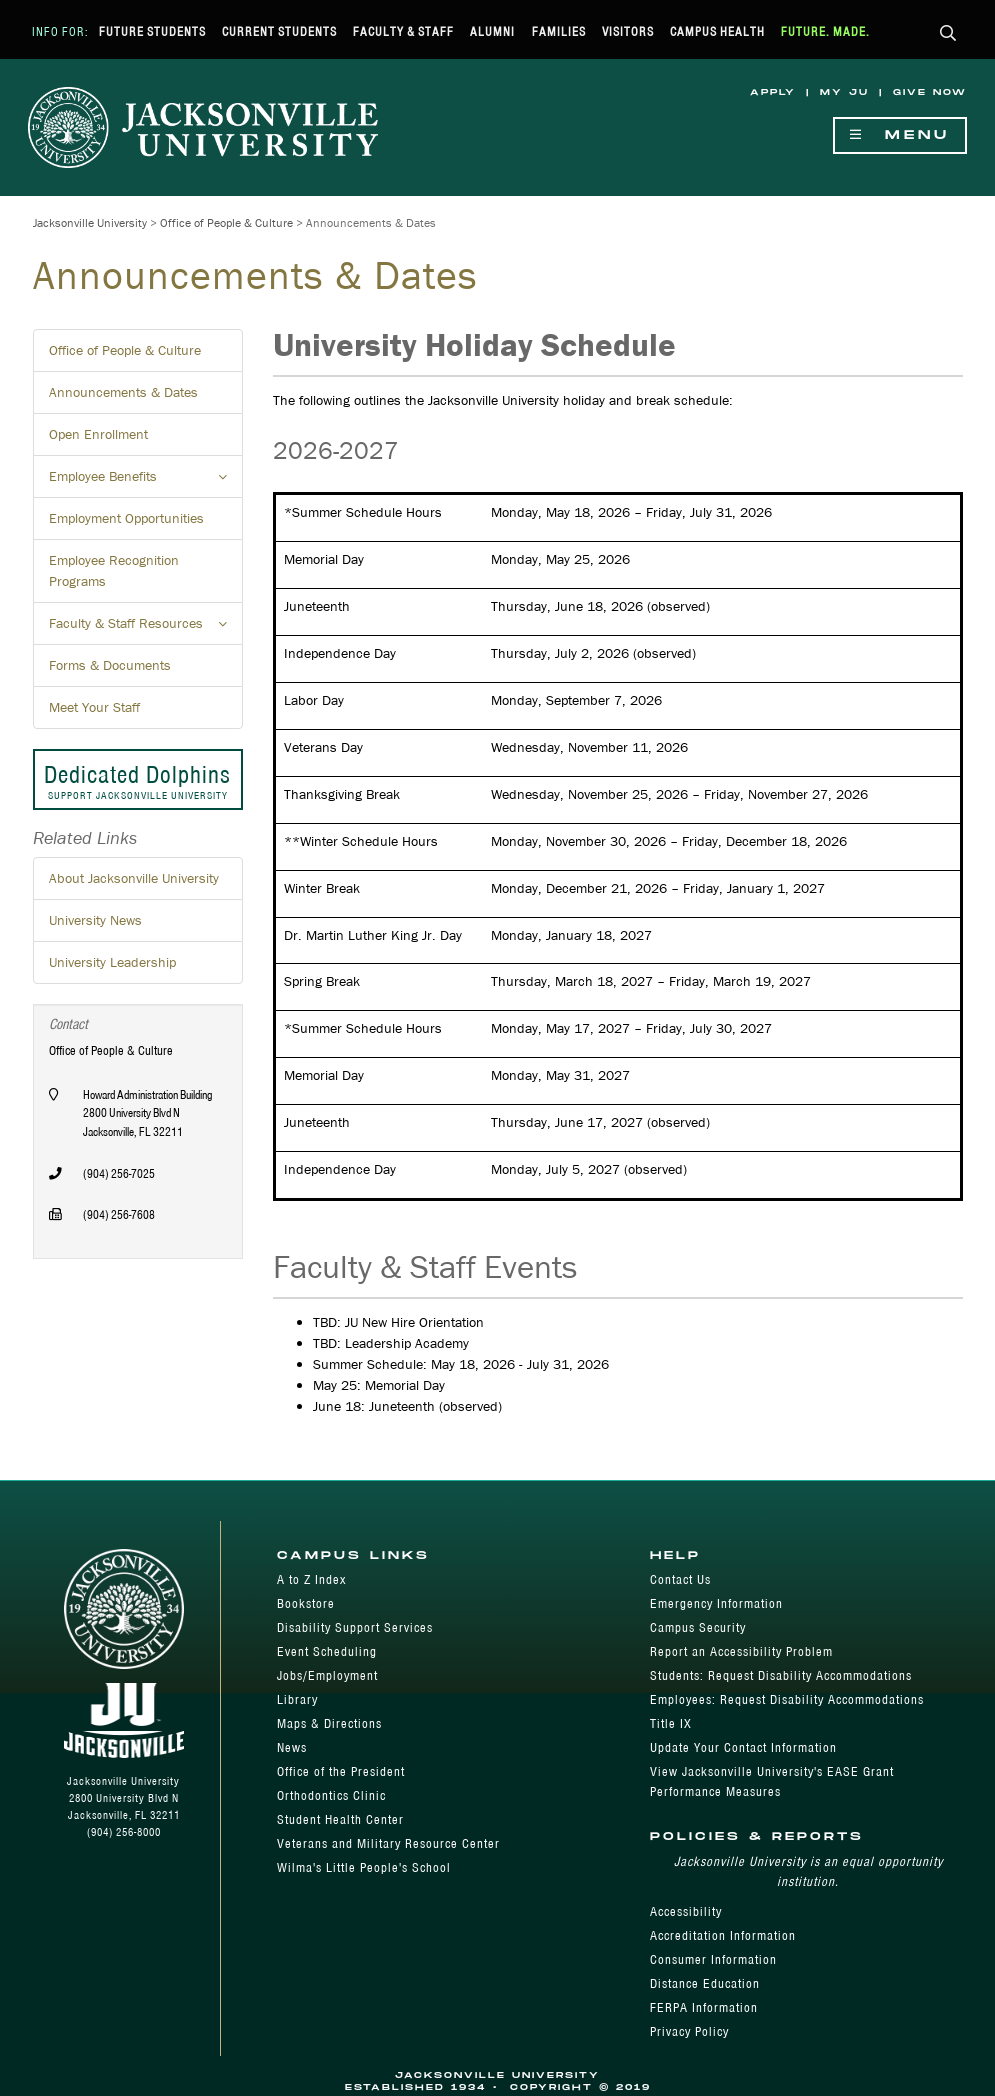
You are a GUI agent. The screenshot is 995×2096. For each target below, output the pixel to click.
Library (297, 1699)
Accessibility (686, 1911)
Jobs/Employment (327, 1675)
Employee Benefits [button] (146, 482)
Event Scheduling (327, 1651)
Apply (773, 92)
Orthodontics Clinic (331, 1795)
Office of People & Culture (226, 222)
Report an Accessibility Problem (741, 1651)
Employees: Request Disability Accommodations (787, 1699)
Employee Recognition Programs (114, 570)
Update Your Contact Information (743, 1747)
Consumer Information (713, 1959)
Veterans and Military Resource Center (388, 1843)
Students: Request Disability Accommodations (781, 1675)
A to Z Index (311, 1579)
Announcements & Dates (123, 392)
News (292, 1747)
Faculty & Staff (403, 31)
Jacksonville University (90, 222)
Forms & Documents (110, 665)
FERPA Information (704, 2007)
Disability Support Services (355, 1627)
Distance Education (705, 1983)
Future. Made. (825, 31)
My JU (844, 92)
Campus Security (698, 1627)
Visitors (628, 31)
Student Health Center (340, 1819)
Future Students (152, 31)
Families (559, 31)
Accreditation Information (723, 1935)
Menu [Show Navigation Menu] (900, 135)
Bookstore (306, 1603)
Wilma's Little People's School (364, 1867)
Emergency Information (716, 1603)
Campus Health (717, 31)
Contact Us (680, 1579)
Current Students (279, 31)
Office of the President (341, 1771)
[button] (948, 34)
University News (95, 920)
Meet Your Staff (94, 707)
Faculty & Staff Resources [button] (146, 629)
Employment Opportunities (126, 518)
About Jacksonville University (134, 878)
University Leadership (112, 962)
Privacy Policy (689, 2031)
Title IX (671, 1723)
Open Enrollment (98, 434)
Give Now (930, 92)
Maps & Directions (329, 1723)
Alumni (492, 31)
